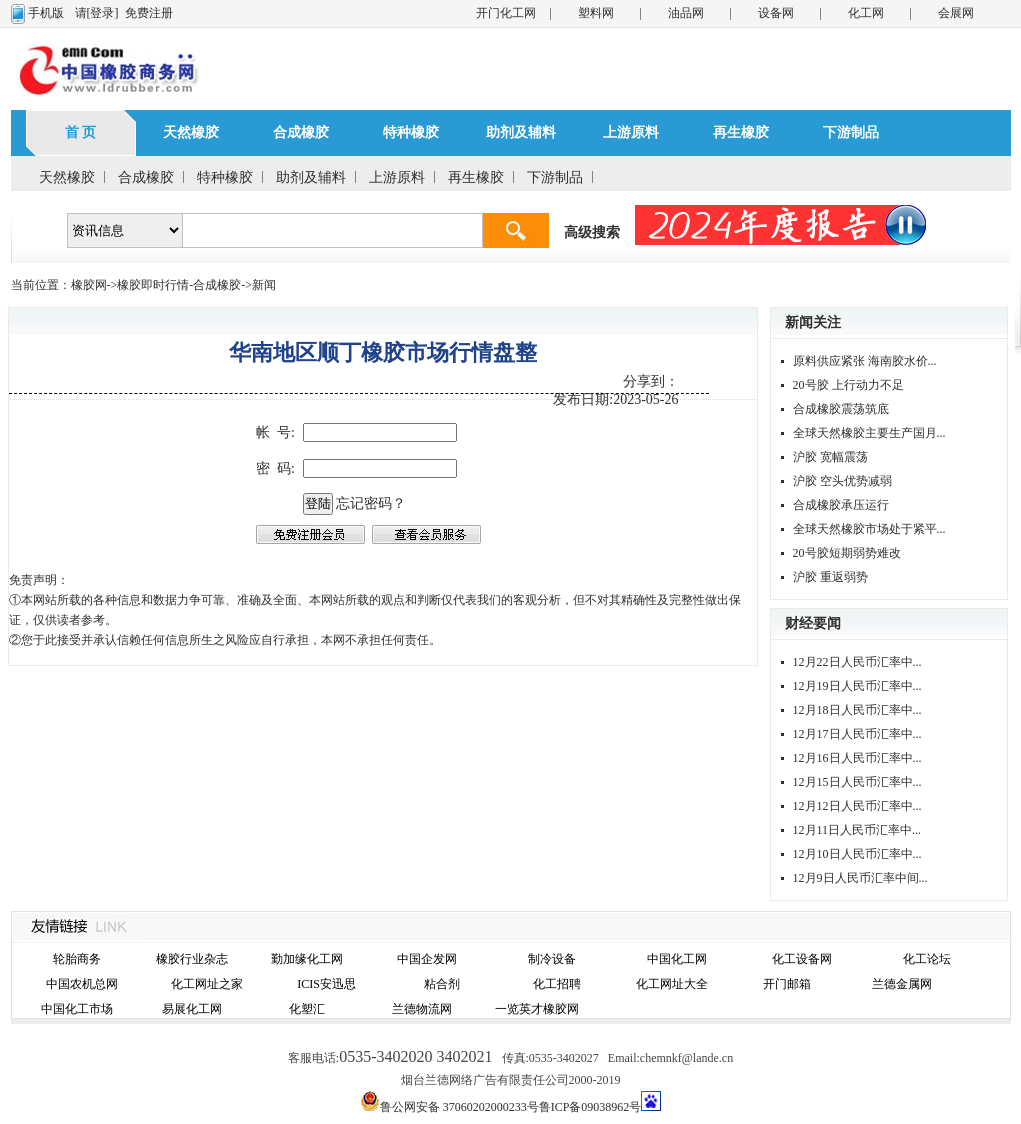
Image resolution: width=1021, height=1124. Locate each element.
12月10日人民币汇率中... (857, 854)
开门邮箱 (787, 984)
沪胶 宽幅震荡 (830, 457)
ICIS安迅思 (326, 984)
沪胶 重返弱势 (830, 577)
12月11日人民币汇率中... (857, 830)
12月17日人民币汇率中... (857, 734)
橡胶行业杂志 (192, 959)
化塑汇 (307, 1009)
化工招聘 (557, 984)
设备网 (776, 13)
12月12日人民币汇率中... (857, 806)
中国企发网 (427, 959)
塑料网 (596, 13)
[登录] (103, 13)
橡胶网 (89, 285)
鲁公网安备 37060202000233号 (459, 1107)
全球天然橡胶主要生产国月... (869, 433)
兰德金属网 (902, 984)
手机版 (46, 13)
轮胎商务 (77, 959)
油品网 (686, 13)
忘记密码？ (371, 503)
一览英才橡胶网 (537, 1009)
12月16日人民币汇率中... (857, 758)
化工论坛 (927, 959)
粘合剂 (442, 984)
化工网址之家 (207, 984)
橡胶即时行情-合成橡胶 (179, 285)
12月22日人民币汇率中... (857, 662)
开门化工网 (506, 13)
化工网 (866, 13)
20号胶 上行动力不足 (848, 385)
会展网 (956, 13)
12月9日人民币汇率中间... (860, 878)
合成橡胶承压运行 (841, 505)
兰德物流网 (422, 1009)
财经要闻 (813, 623)
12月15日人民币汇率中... (857, 782)
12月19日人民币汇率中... (857, 686)
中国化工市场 (77, 1009)
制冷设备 (552, 959)
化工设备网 (802, 959)
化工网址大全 (672, 984)
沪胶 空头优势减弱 (842, 481)
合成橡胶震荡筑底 (841, 409)
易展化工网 (192, 1009)
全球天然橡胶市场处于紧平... (869, 529)
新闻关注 (813, 322)
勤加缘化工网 (307, 959)
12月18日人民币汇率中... (857, 710)
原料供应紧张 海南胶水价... (865, 361)
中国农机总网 (82, 984)
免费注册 (149, 13)
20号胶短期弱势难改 (847, 553)
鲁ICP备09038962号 (590, 1107)
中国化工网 (677, 959)
